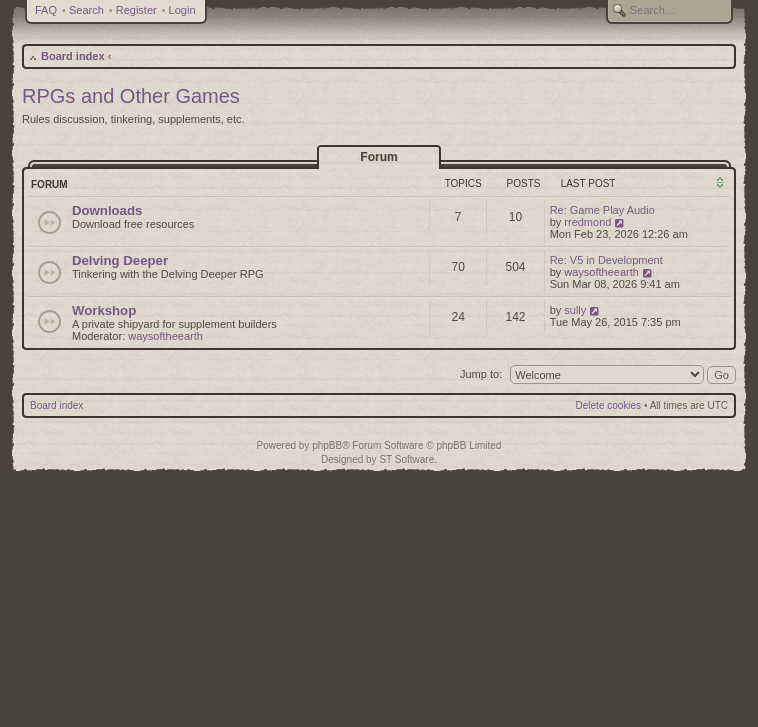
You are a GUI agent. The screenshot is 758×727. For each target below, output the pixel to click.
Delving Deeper (120, 260)
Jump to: (481, 374)
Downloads (107, 210)
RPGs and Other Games (131, 96)
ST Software (406, 459)
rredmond (587, 222)
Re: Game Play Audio (602, 210)
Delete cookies (609, 405)
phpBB (327, 445)
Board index (73, 56)
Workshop (104, 310)
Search (86, 10)
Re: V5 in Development (606, 260)
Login (182, 10)
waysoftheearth (601, 272)
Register (136, 10)
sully (575, 310)
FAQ (46, 10)
